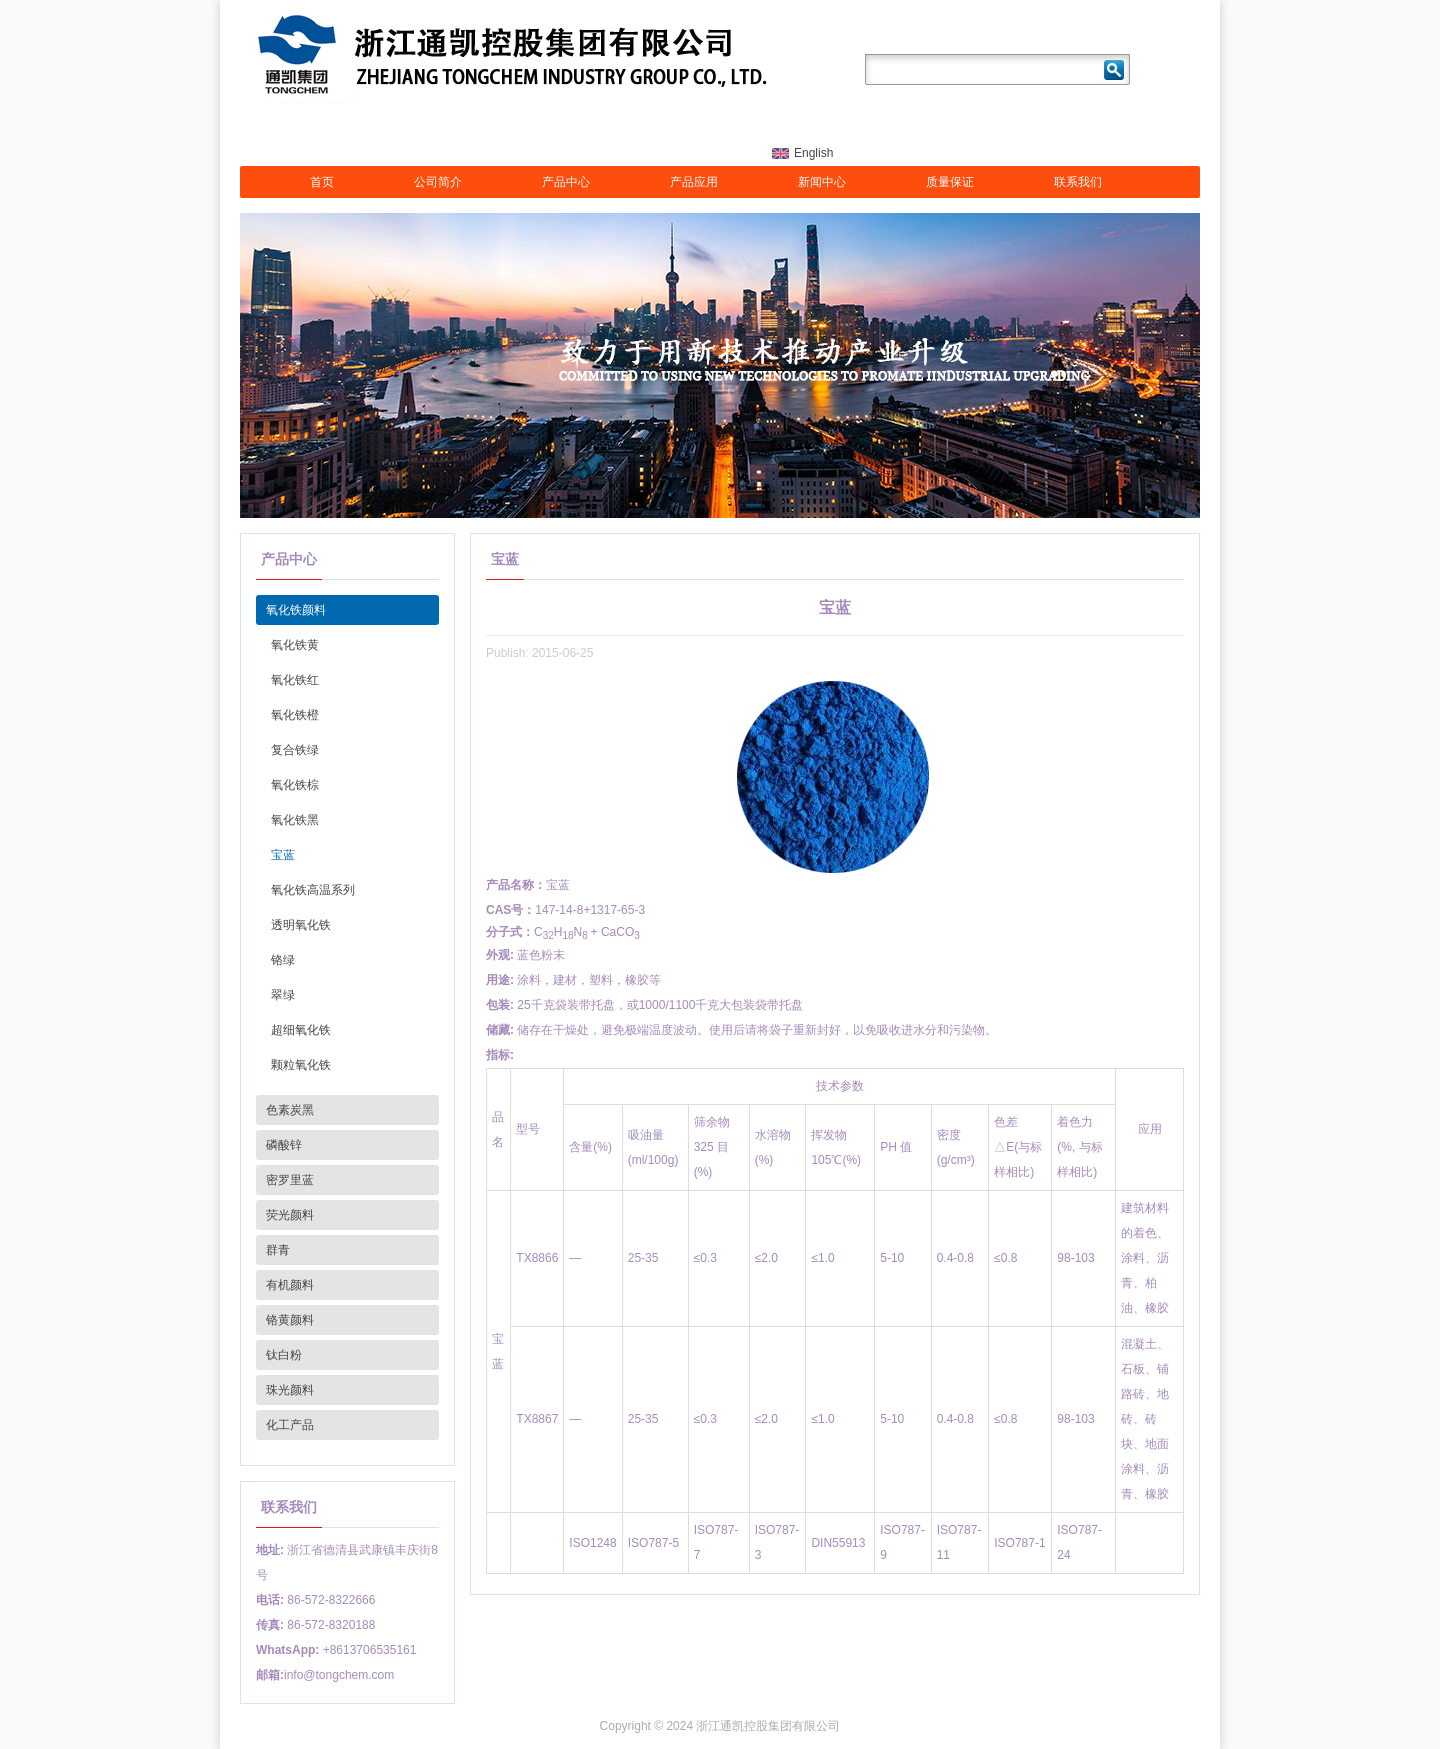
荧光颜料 (290, 1215)
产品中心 (566, 182)
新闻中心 (822, 182)
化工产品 (290, 1425)
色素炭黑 (290, 1110)
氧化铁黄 (295, 645)
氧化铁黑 (295, 820)
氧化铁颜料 (296, 610)
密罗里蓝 (290, 1180)
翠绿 (283, 995)
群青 (278, 1250)
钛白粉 (284, 1355)
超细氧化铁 (301, 1030)
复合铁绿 (295, 750)
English (813, 153)
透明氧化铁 (301, 925)
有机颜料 (290, 1285)
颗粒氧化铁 (301, 1065)
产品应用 (694, 182)
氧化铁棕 (295, 785)
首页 (322, 182)
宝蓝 (283, 855)
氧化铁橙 (295, 715)
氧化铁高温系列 (313, 890)
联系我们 (1078, 182)
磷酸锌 (284, 1145)
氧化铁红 (295, 680)
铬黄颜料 (290, 1320)
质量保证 (950, 182)
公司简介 (438, 182)
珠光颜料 (290, 1390)
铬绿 (283, 960)
